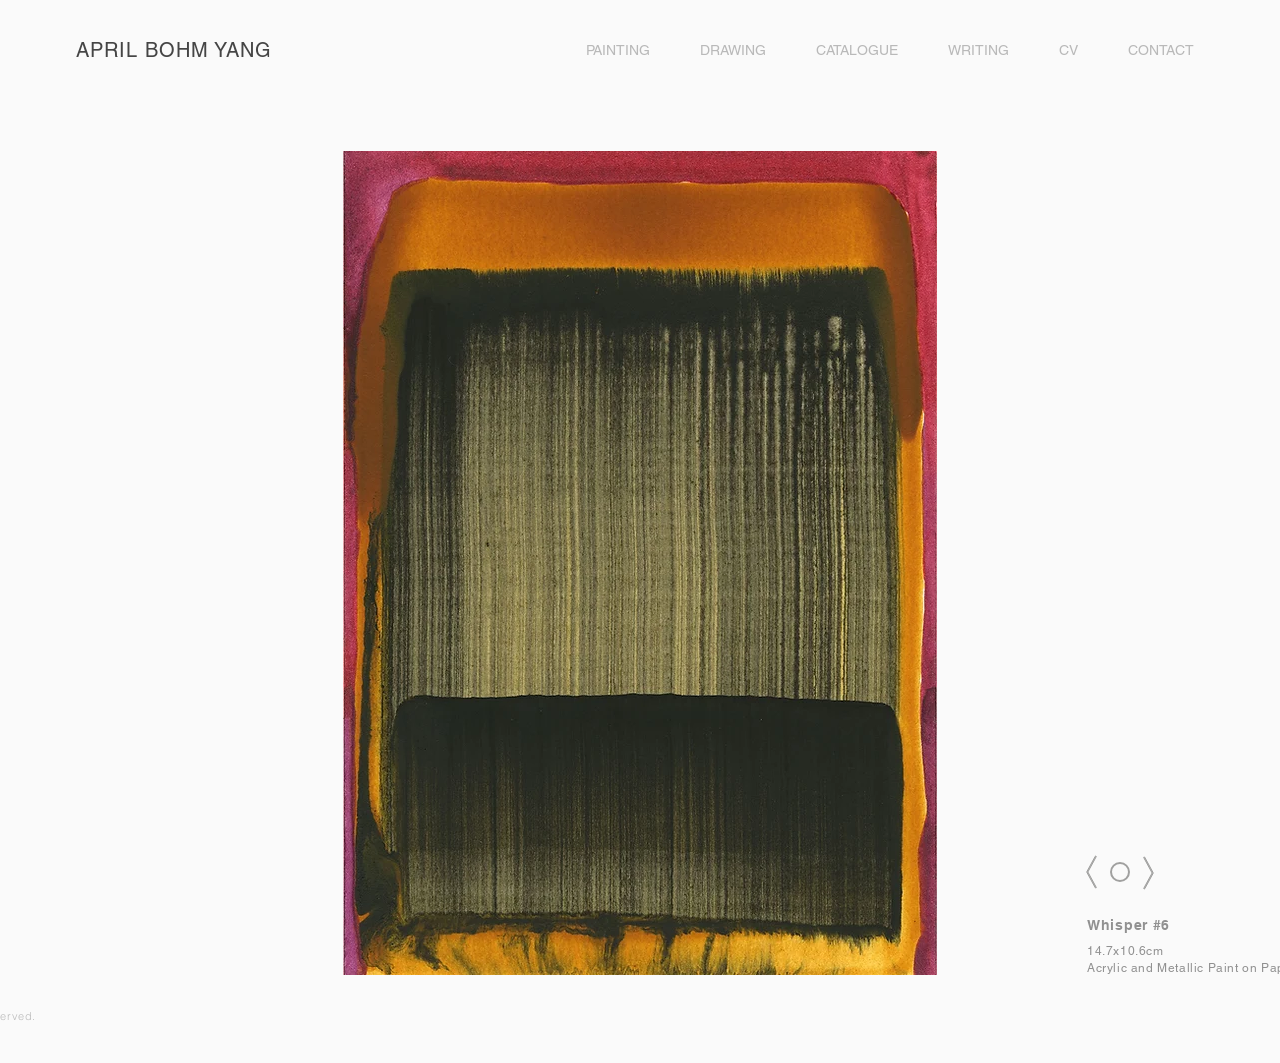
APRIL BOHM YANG (174, 50)
